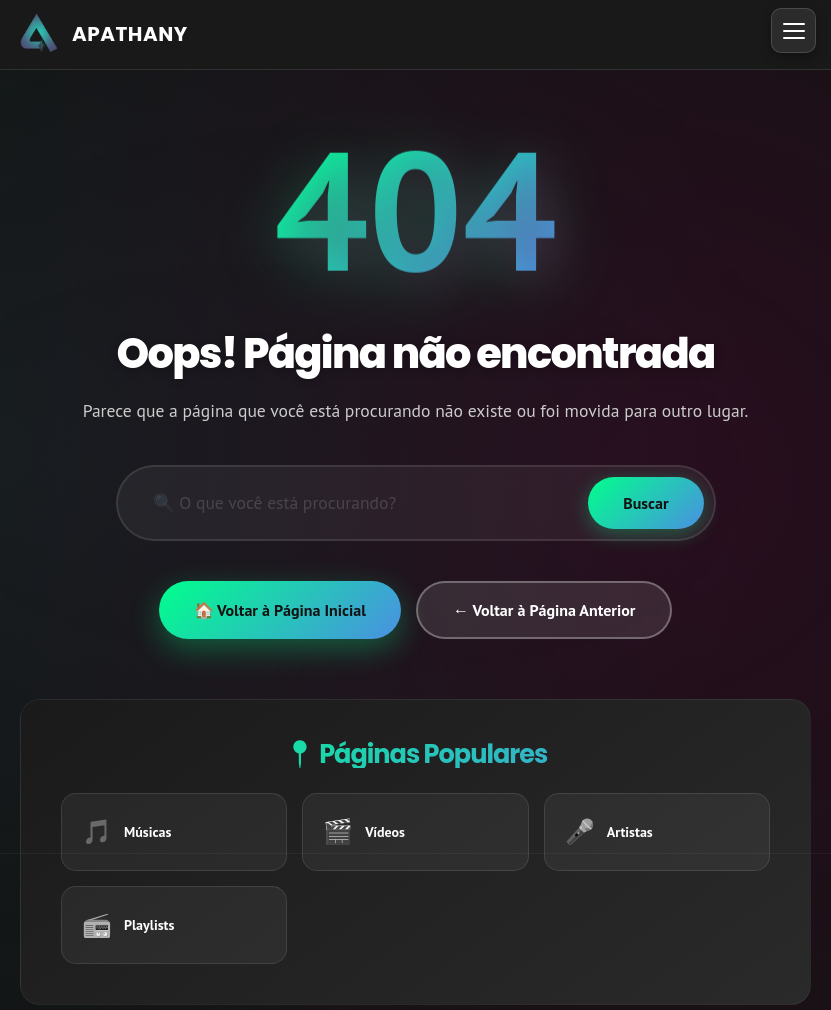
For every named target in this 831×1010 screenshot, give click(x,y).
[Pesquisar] (353, 503)
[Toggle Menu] (793, 30)
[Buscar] (645, 503)
